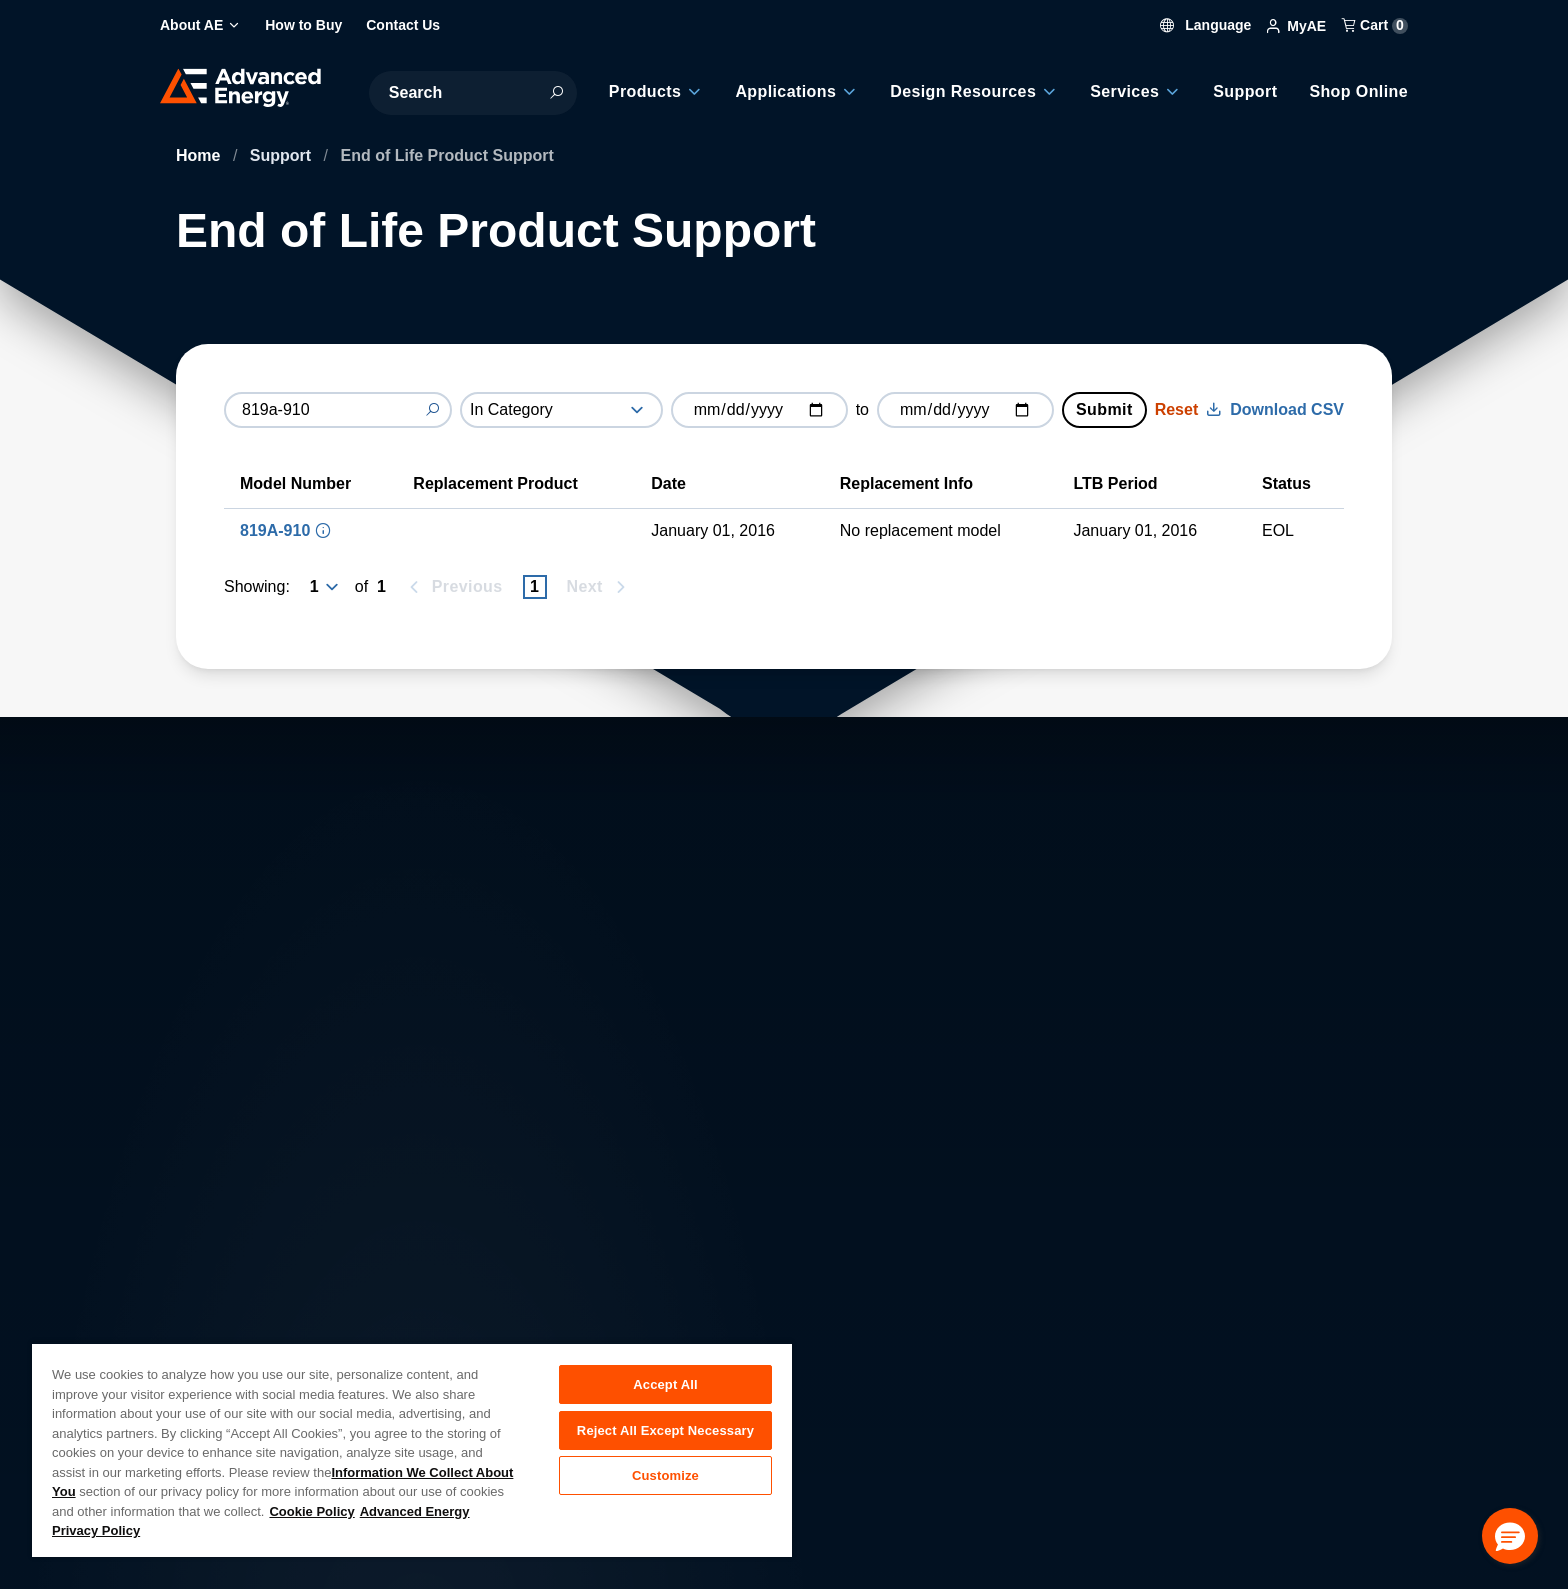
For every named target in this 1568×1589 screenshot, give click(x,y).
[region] (412, 1449)
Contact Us (215, 1322)
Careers (516, 1278)
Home (200, 155)
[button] (1510, 1536)
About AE (209, 1278)
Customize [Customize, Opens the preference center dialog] (665, 1482)
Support (283, 155)
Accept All (665, 1384)
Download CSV (1275, 409)
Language (1206, 25)
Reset (1177, 409)
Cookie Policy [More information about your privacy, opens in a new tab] (311, 1511)
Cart (1375, 25)
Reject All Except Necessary (665, 1433)
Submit (1104, 409)
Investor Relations (552, 1322)
